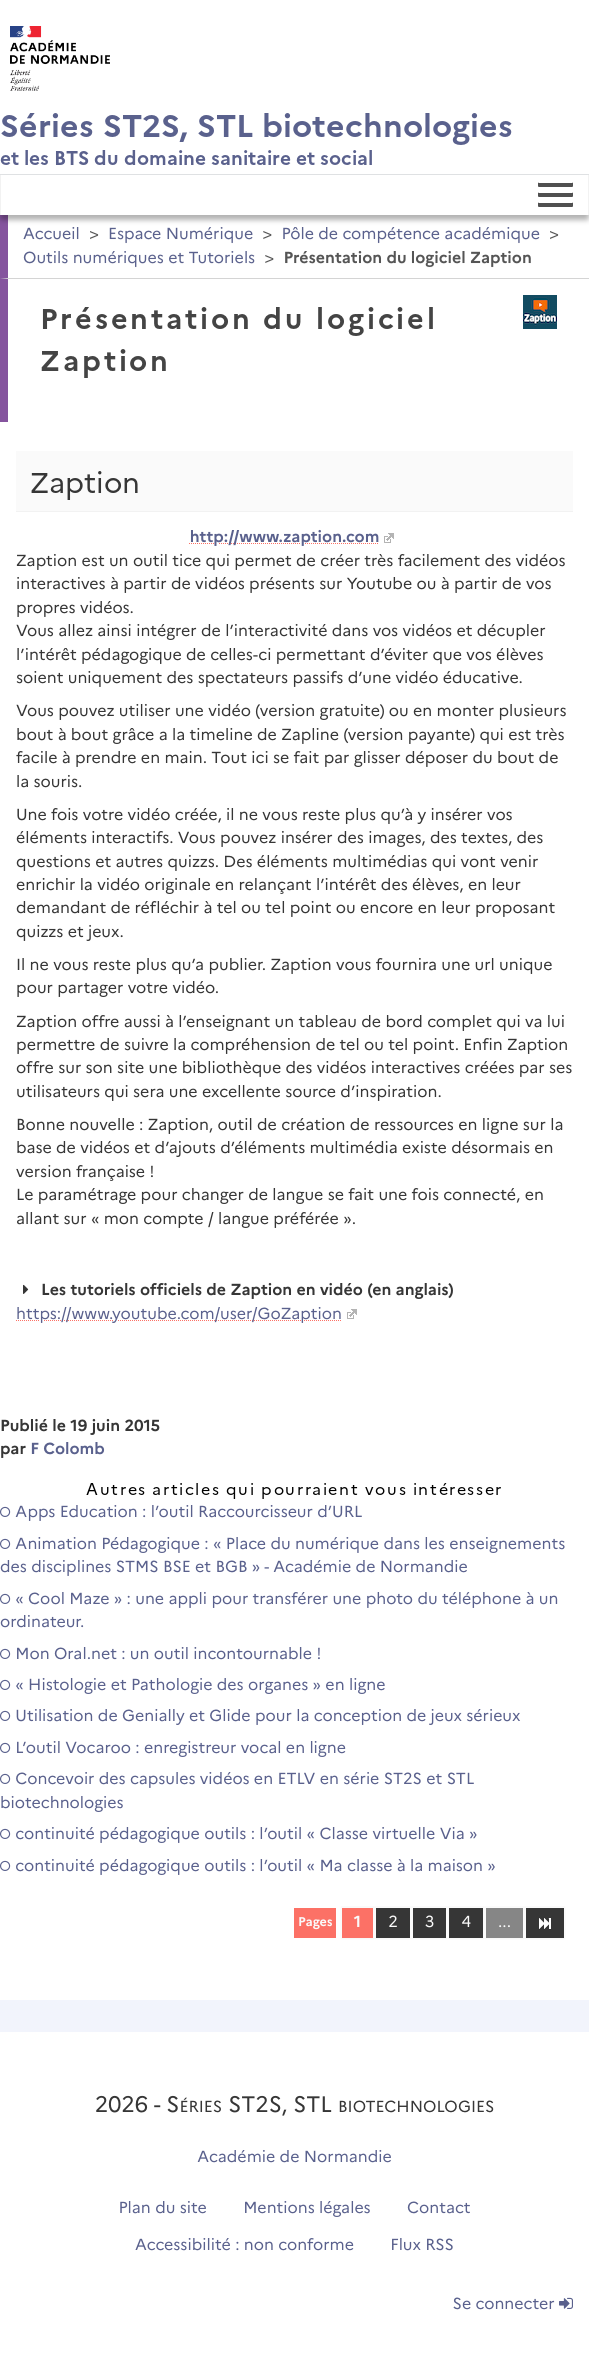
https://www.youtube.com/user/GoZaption (179, 1314)
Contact (439, 2208)
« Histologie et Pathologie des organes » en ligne (193, 1685)
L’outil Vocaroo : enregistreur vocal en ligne (173, 1748)
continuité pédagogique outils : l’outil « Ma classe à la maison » (248, 1866)
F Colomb (67, 1449)
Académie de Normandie (294, 2157)
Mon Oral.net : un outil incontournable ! (160, 1654)
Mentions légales (307, 2208)
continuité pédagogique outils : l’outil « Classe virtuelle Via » (239, 1834)
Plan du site (162, 2208)
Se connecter (513, 2304)
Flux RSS (422, 2245)
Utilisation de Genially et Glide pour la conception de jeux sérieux (260, 1716)
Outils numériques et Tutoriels (139, 258)
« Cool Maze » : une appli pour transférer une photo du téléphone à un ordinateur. (279, 1611)
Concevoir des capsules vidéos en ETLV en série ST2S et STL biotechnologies (237, 1791)
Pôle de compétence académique (410, 234)
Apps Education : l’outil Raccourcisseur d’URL (181, 1512)
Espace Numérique (180, 234)
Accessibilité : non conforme (244, 2245)
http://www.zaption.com (285, 537)
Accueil (51, 234)
